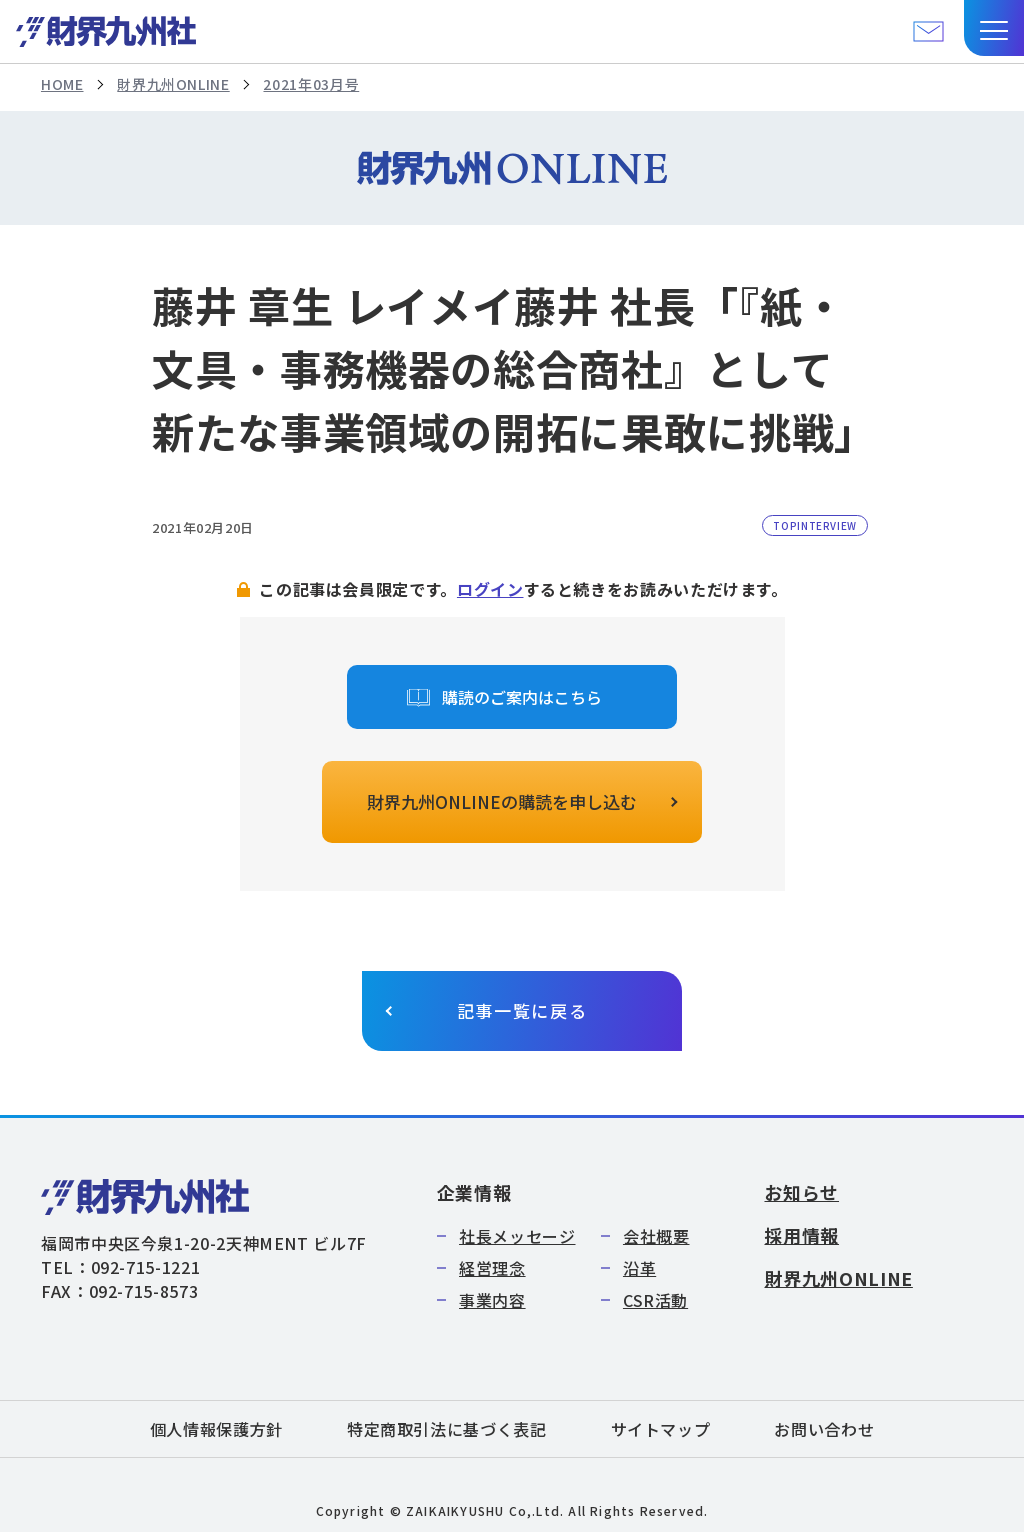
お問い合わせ (824, 1429)
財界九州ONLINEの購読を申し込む (502, 801)
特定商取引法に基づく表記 (447, 1429)
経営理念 (492, 1268)
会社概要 (656, 1236)
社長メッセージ (517, 1236)
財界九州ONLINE (173, 84)
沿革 (639, 1268)
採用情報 (801, 1235)
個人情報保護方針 (216, 1429)
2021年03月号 (311, 84)
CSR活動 (655, 1300)
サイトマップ (661, 1429)
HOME (62, 84)
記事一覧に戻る (522, 1010)
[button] (994, 28)
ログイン (490, 589)
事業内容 (492, 1300)
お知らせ (801, 1192)
